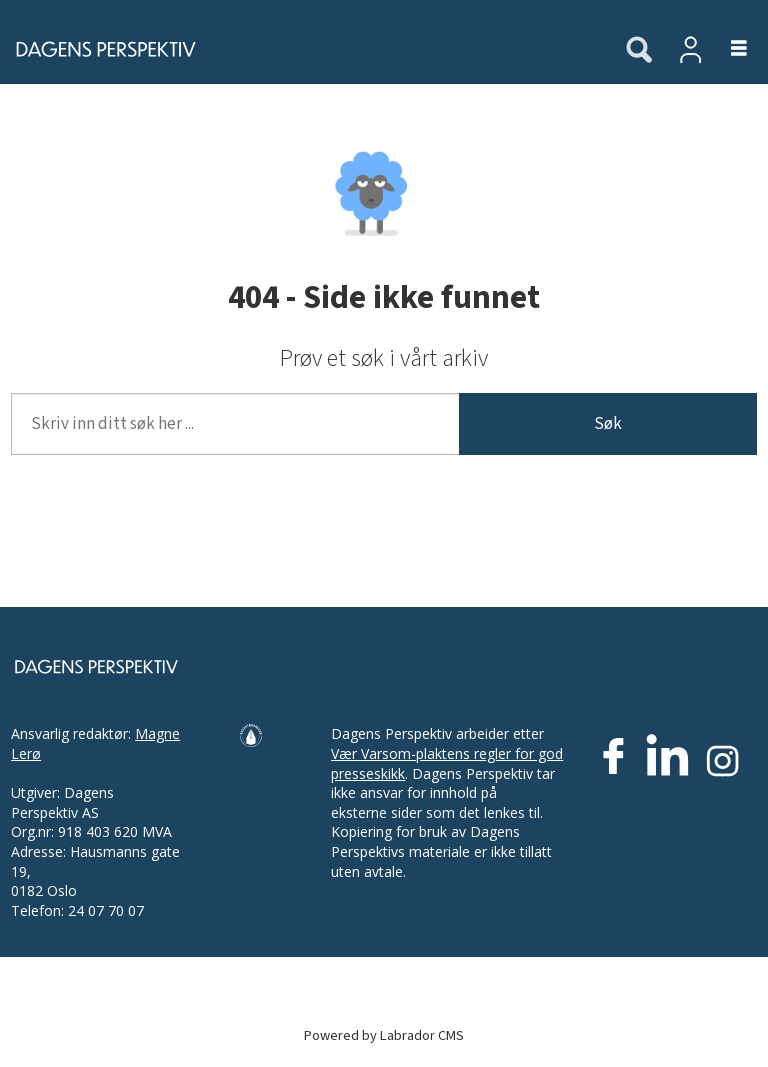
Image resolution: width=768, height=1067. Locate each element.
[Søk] (639, 51)
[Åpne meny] (727, 49)
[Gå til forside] (100, 49)
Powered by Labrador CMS (384, 1035)
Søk (608, 424)
